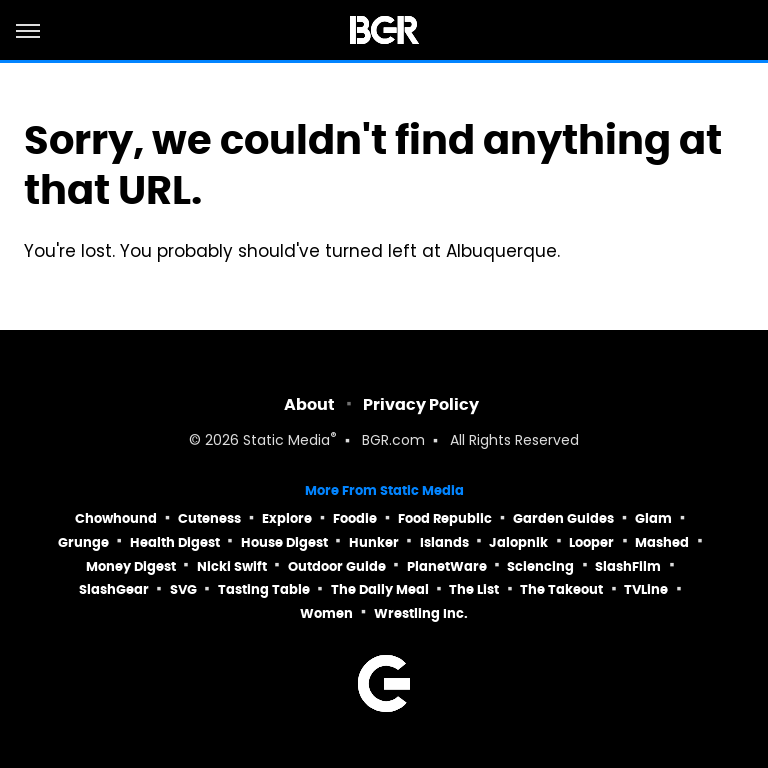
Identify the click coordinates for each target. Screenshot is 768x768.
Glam (653, 518)
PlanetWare (447, 566)
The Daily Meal (380, 589)
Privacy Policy (421, 404)
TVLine (646, 589)
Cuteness (209, 518)
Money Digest (131, 566)
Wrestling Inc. (421, 613)
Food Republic (445, 518)
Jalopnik (518, 542)
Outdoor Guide (337, 566)
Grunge (83, 542)
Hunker (374, 542)
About (309, 404)
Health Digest (175, 542)
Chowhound (116, 518)
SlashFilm (628, 566)
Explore (287, 518)
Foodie (355, 518)
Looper (591, 542)
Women (326, 613)
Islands (444, 542)
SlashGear (114, 589)
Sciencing (540, 566)
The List (474, 589)
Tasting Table (264, 589)
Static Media (286, 441)
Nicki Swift (232, 566)
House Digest (284, 542)
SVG (183, 589)
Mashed (662, 542)
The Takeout (561, 589)
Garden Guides (563, 518)
